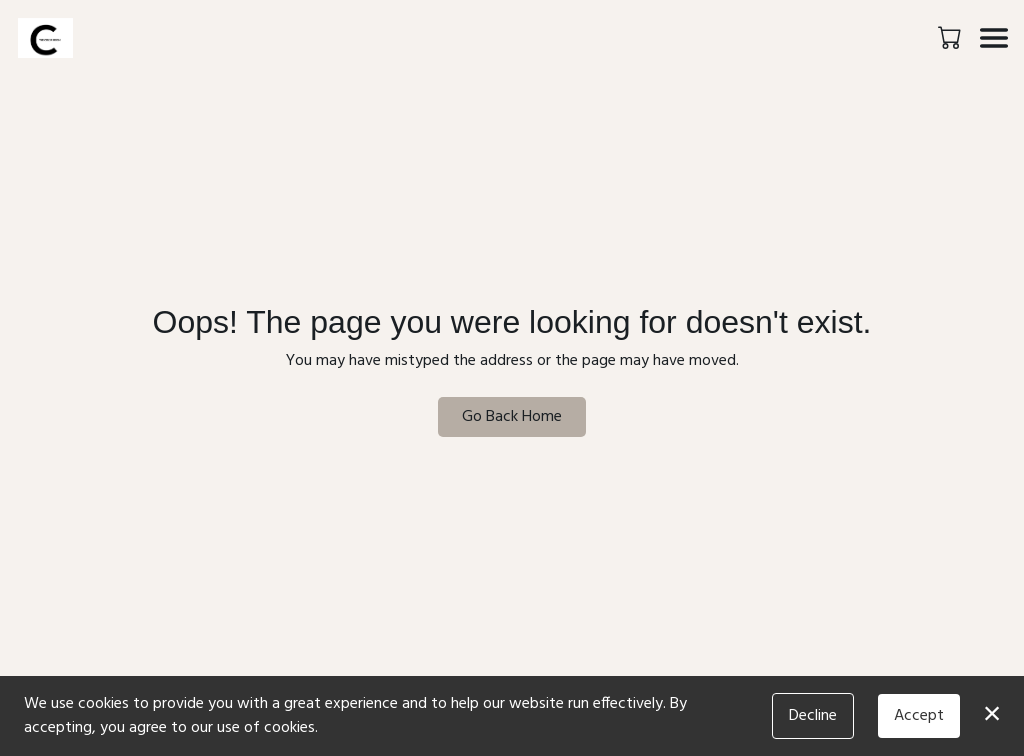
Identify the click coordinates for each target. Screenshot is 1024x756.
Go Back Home (512, 417)
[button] (951, 37)
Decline (813, 716)
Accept (919, 716)
